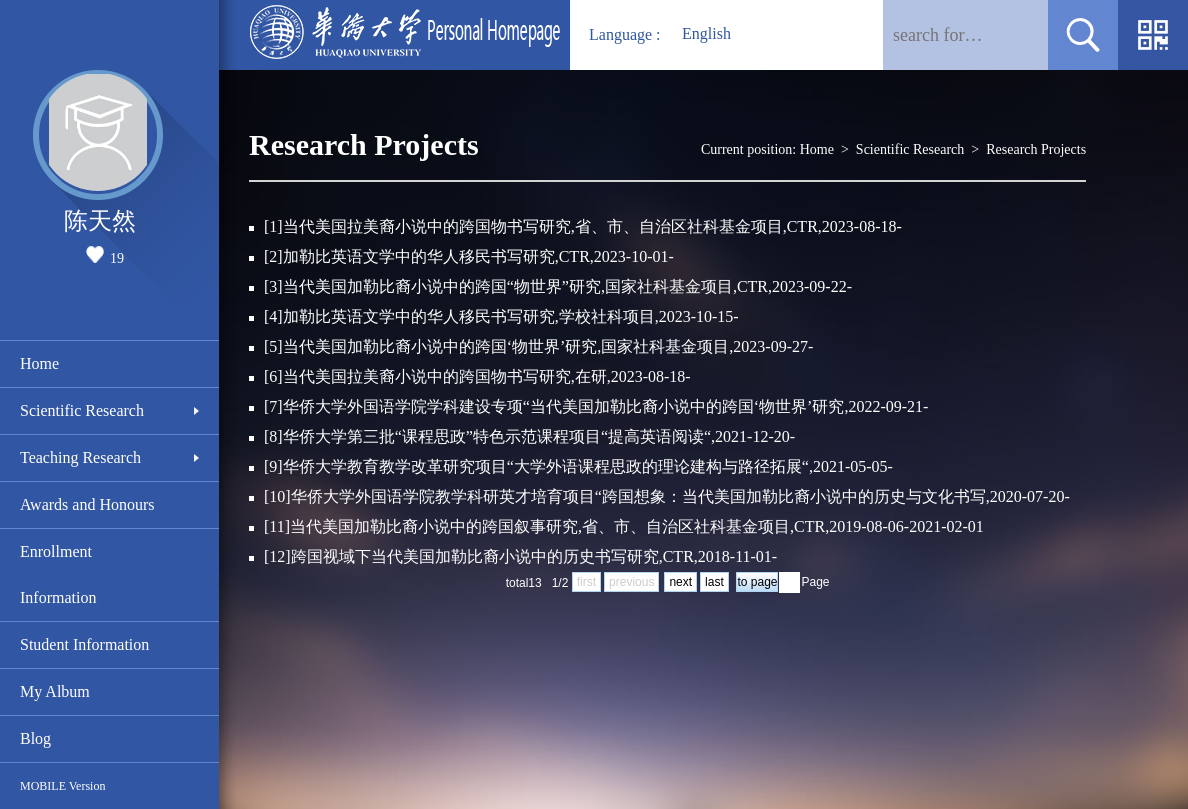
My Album (55, 691)
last (714, 582)
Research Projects (1036, 149)
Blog (35, 738)
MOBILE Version (62, 786)
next (680, 582)
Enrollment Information (58, 574)
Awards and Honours (87, 504)
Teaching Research (80, 457)
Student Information (84, 644)
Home (39, 363)
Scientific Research (82, 410)
